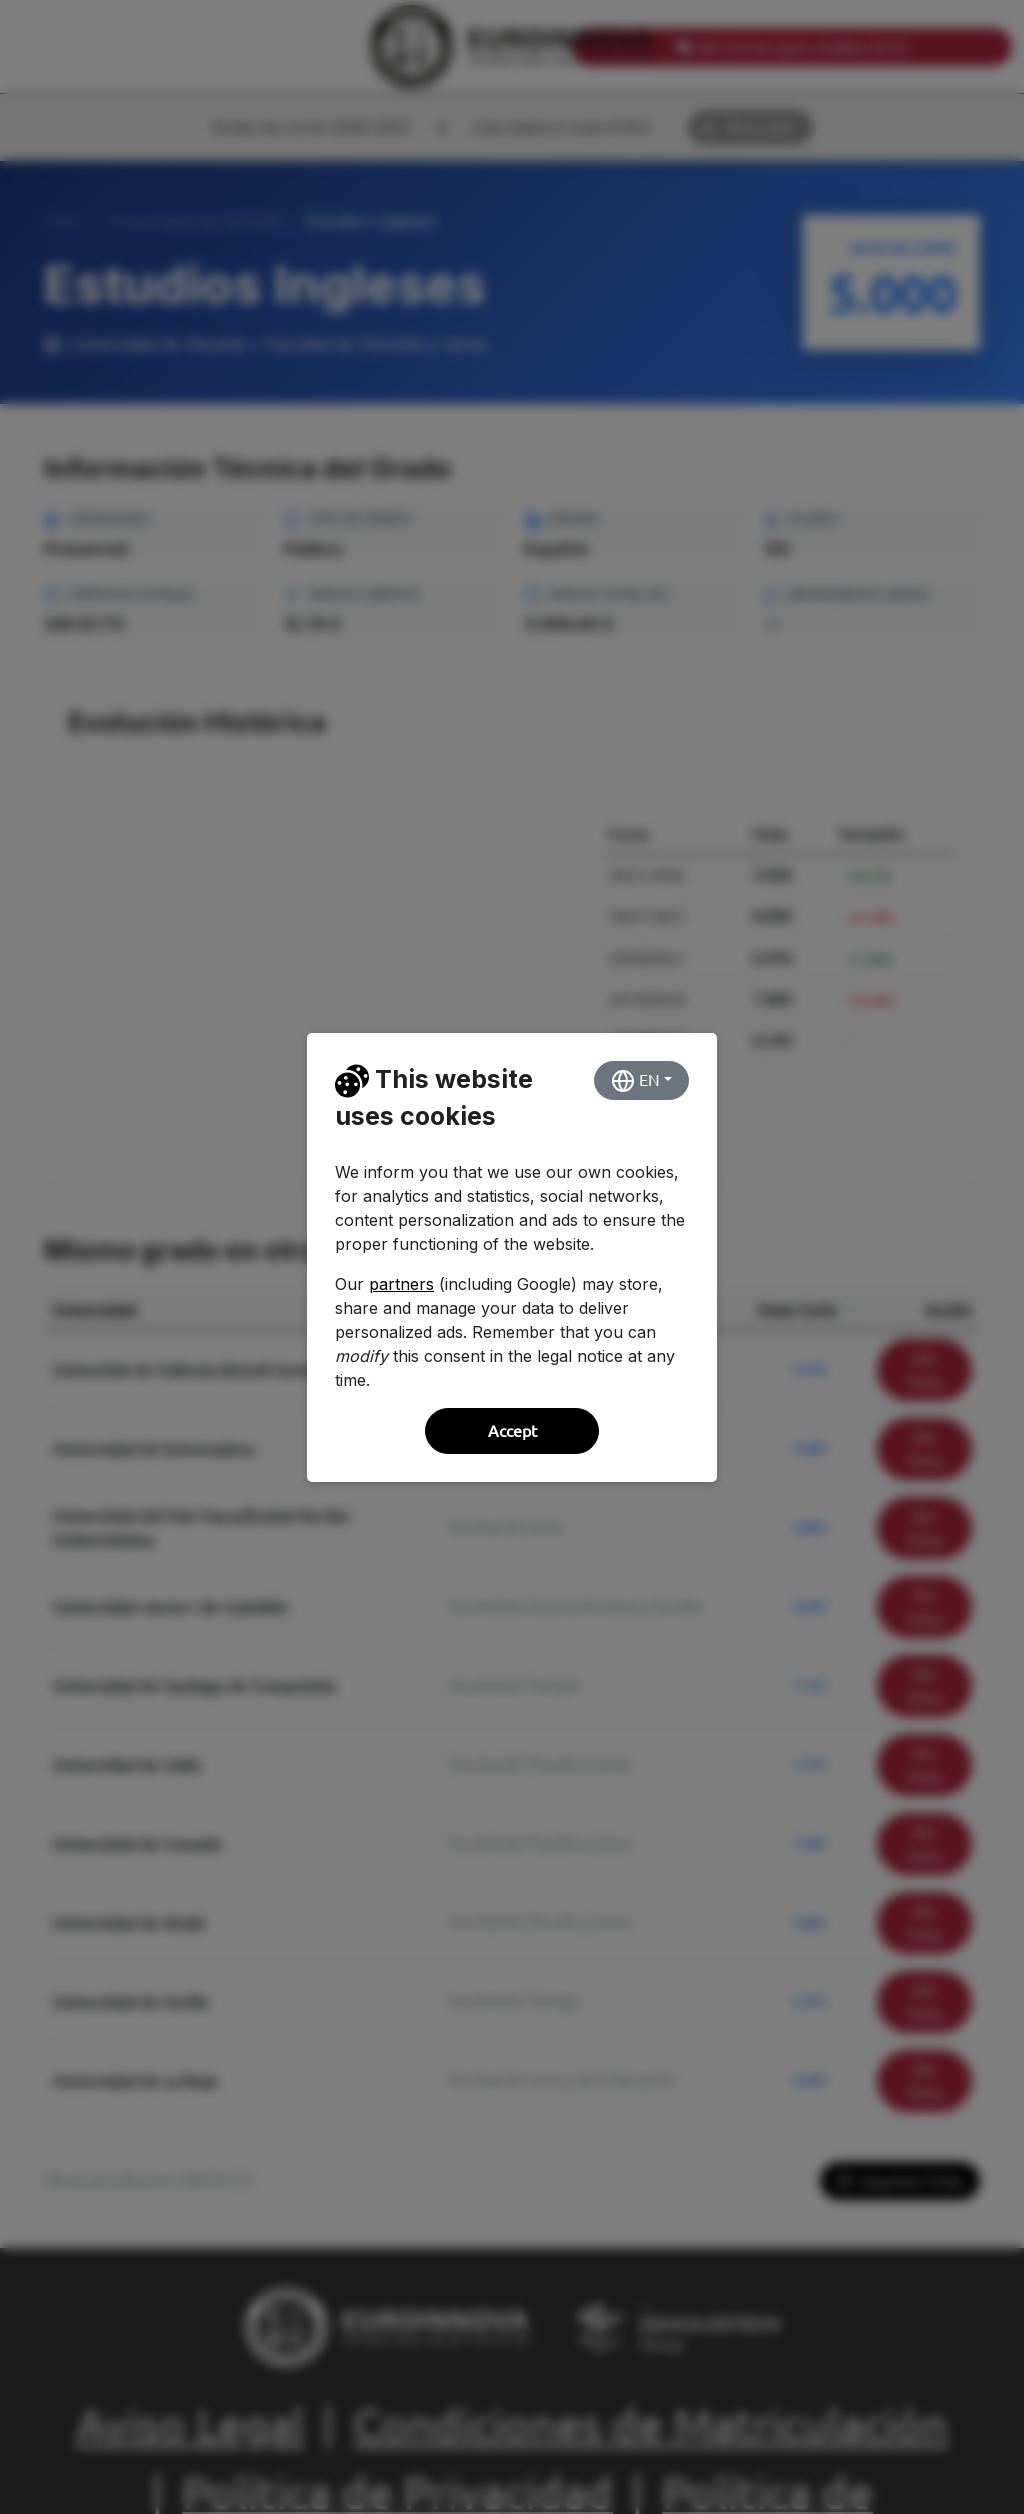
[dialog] (512, 1257)
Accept (512, 1431)
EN (635, 1081)
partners (401, 1284)
